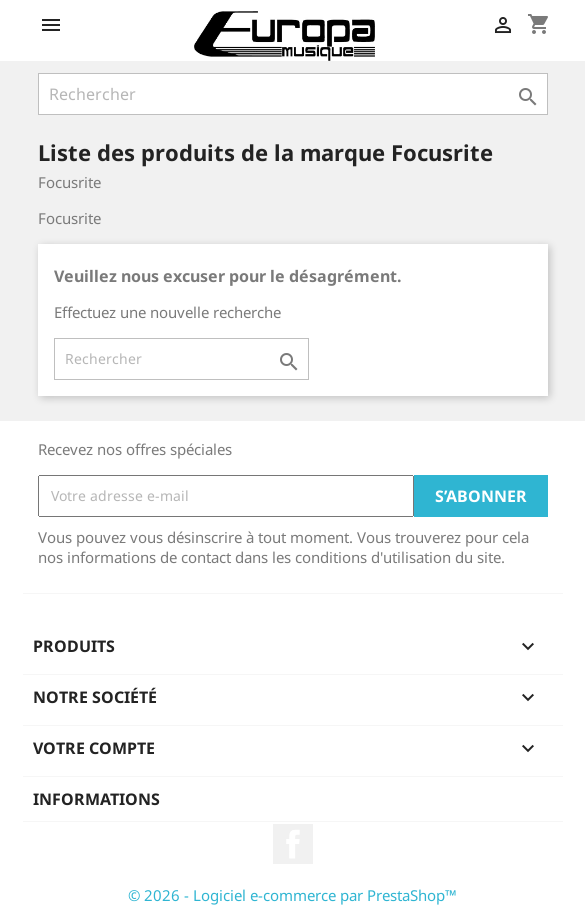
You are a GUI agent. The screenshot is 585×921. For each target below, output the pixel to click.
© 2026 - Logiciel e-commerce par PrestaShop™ (292, 895)
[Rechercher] (293, 94)
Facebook (293, 844)
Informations (96, 799)
